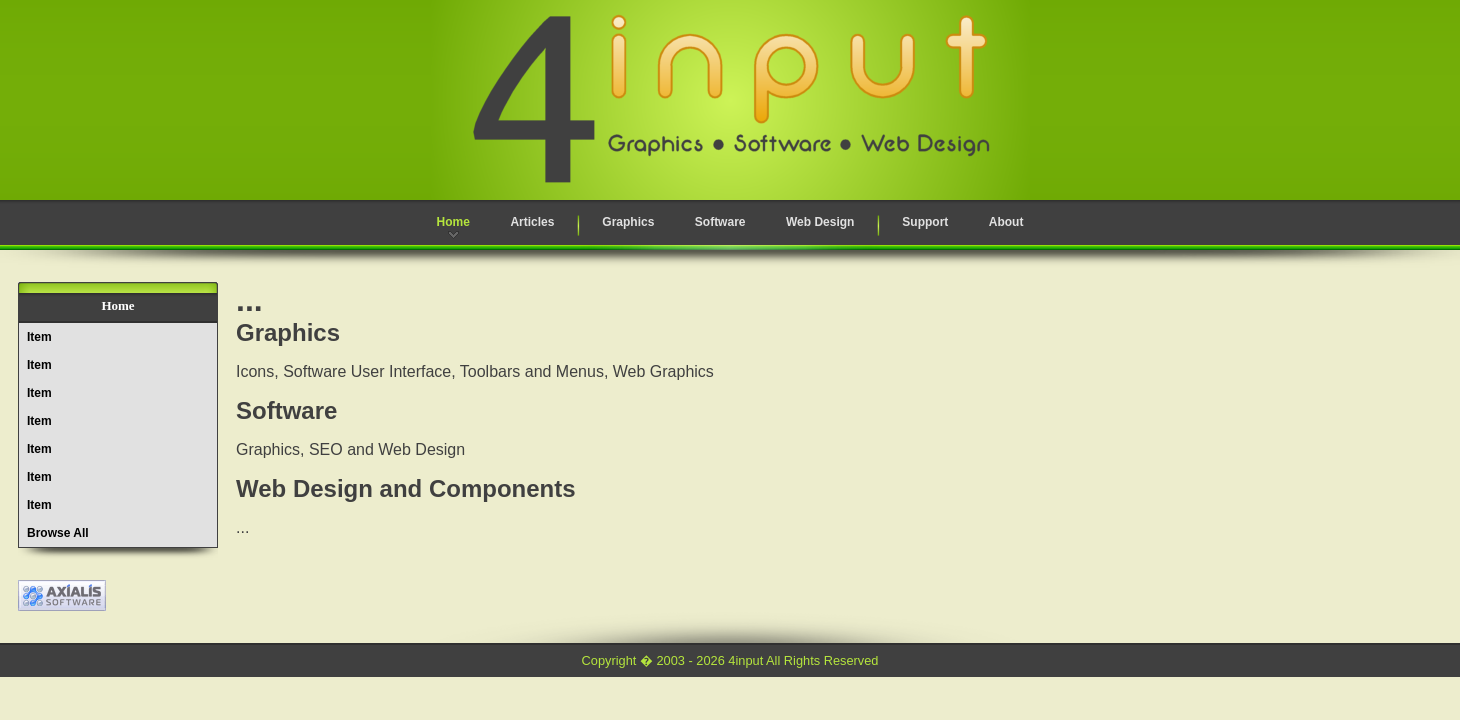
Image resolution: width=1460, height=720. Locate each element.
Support (925, 222)
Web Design (820, 222)
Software (720, 222)
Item (39, 337)
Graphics (628, 222)
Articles (532, 222)
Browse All (58, 533)
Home (453, 222)
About (1006, 222)
